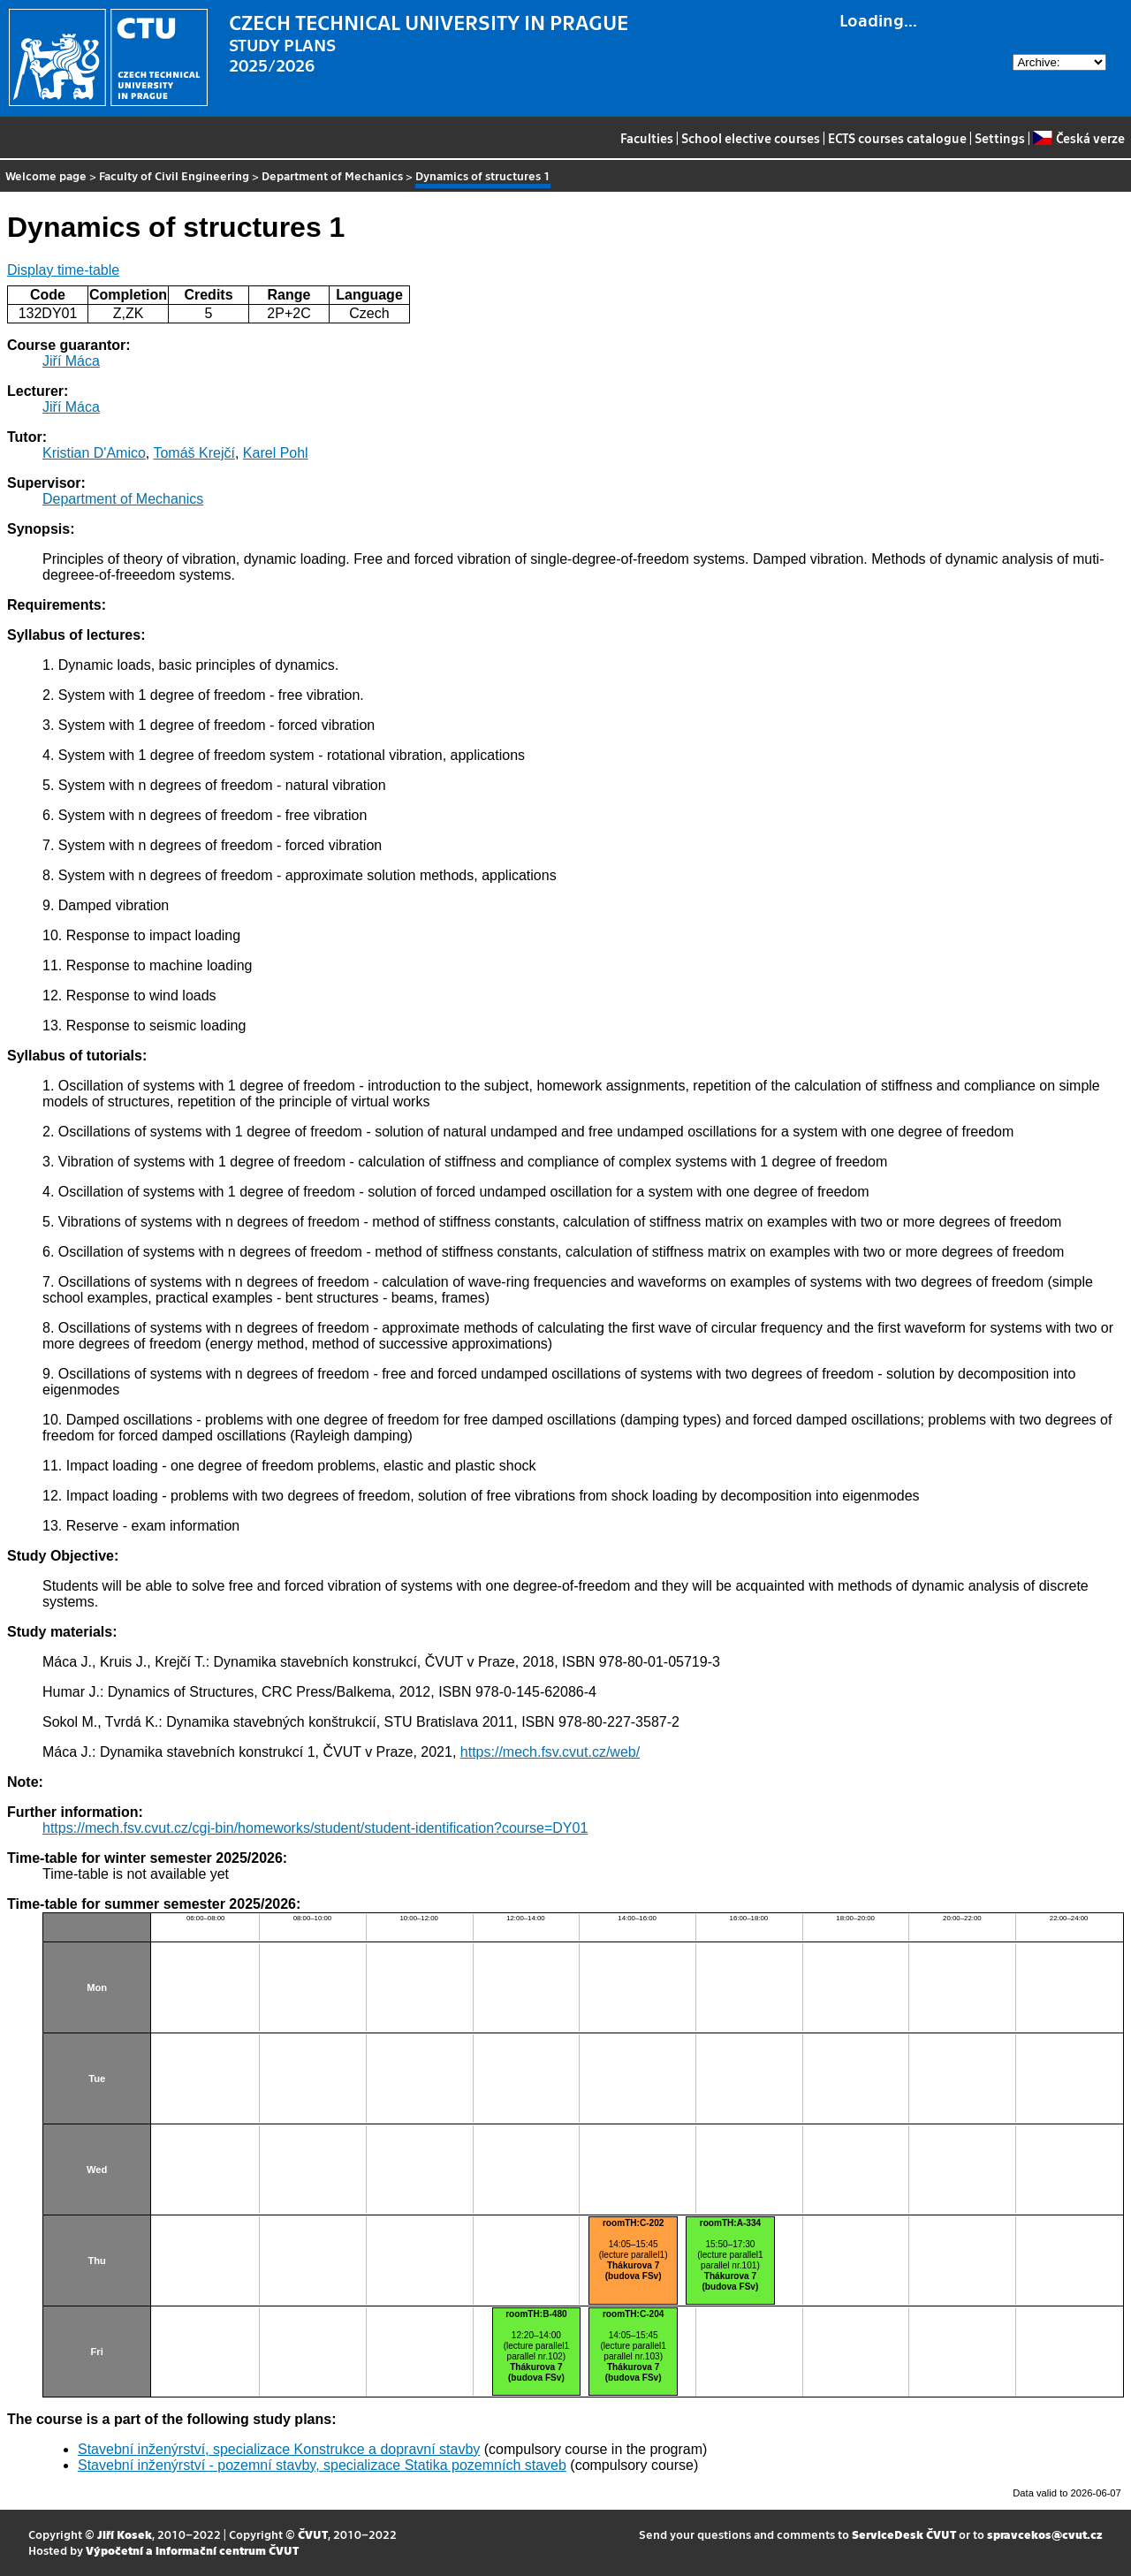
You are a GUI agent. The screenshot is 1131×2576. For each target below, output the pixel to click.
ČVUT (313, 2534)
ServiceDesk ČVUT (904, 2534)
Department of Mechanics (332, 175)
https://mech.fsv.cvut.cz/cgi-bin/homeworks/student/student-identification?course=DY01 (315, 1827)
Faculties (646, 138)
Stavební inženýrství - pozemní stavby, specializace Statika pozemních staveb (322, 2465)
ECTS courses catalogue (897, 138)
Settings (1000, 138)
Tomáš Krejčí (193, 452)
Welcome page (46, 175)
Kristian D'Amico (94, 452)
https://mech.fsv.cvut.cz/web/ (550, 1751)
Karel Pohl (275, 452)
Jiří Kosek (124, 2534)
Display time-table (63, 269)
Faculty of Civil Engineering (174, 175)
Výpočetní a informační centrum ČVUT (192, 2550)
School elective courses (750, 138)
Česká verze (1078, 138)
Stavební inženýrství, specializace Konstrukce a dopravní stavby (279, 2449)
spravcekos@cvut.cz (1045, 2534)
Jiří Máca (71, 361)
